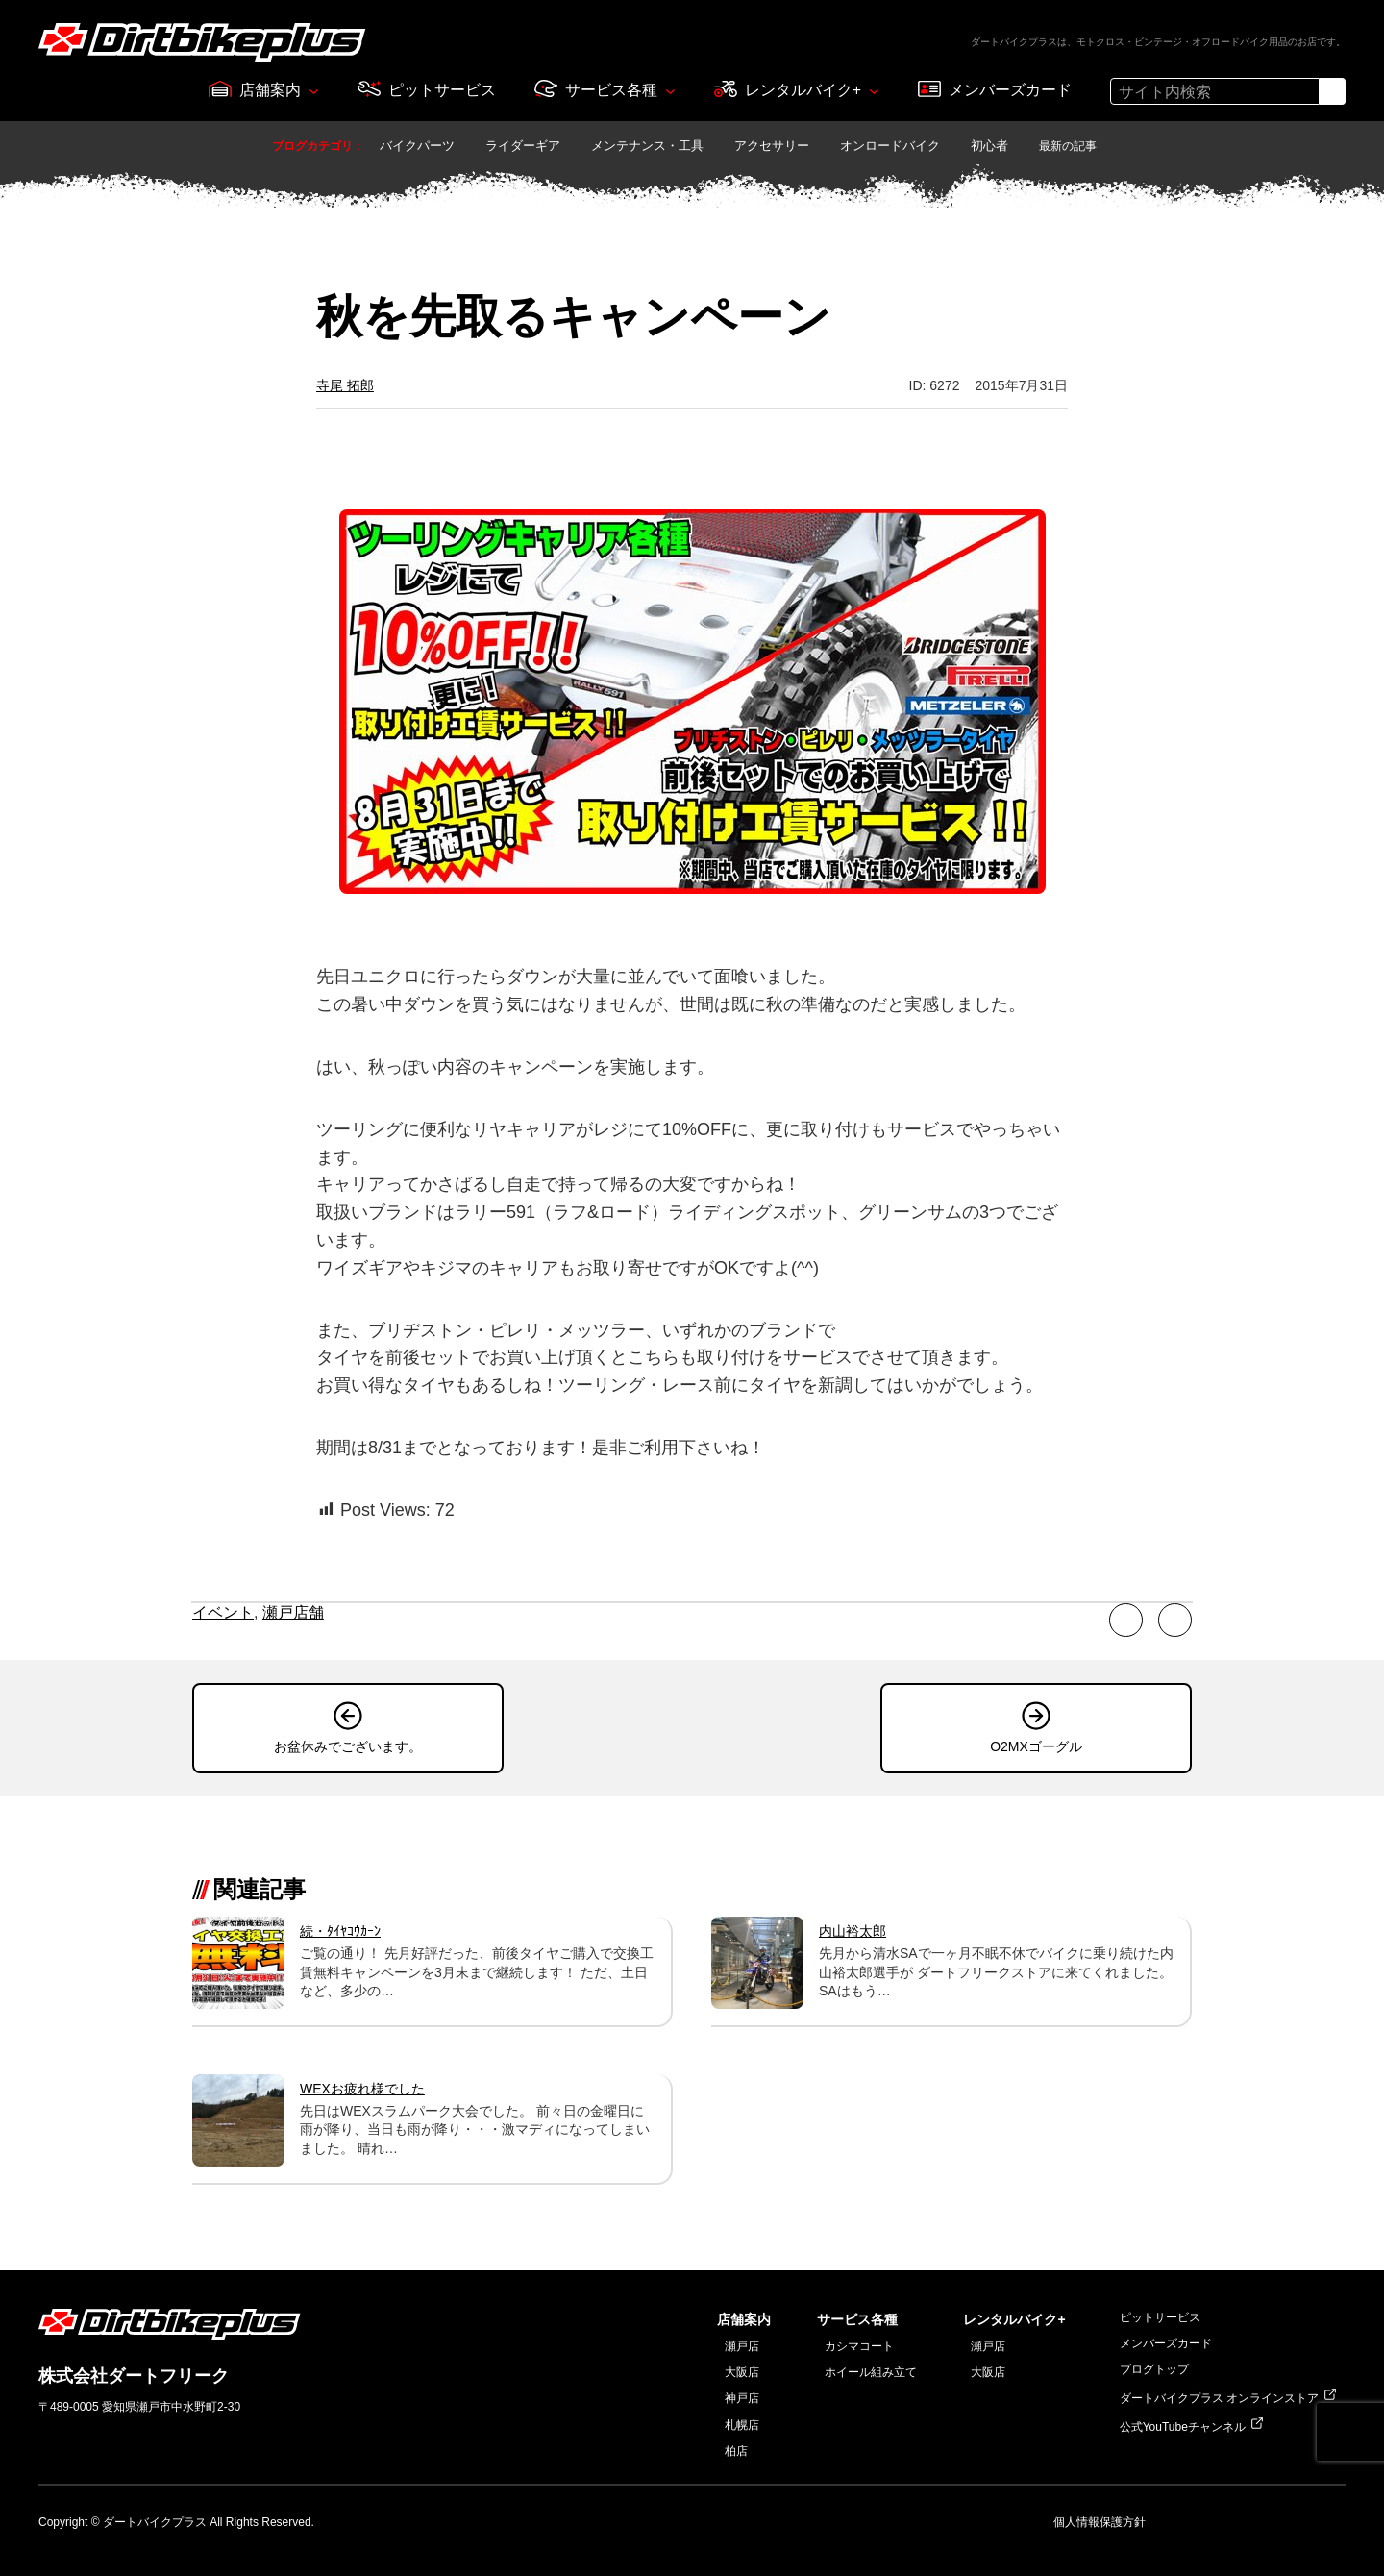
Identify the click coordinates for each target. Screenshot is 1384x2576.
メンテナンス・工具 (647, 145)
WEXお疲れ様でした (362, 2088)
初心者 (989, 145)
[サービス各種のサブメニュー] (670, 91)
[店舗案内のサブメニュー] (314, 91)
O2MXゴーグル (1036, 1746)
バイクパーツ (417, 145)
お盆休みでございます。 (348, 1746)
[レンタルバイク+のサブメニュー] (874, 91)
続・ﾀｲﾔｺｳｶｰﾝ (340, 1931)
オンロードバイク (890, 145)
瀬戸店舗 (293, 1612)
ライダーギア (522, 145)
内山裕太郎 (852, 1931)
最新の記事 (1068, 146)
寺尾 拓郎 (345, 385)
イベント (223, 1612)
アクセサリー (771, 145)
